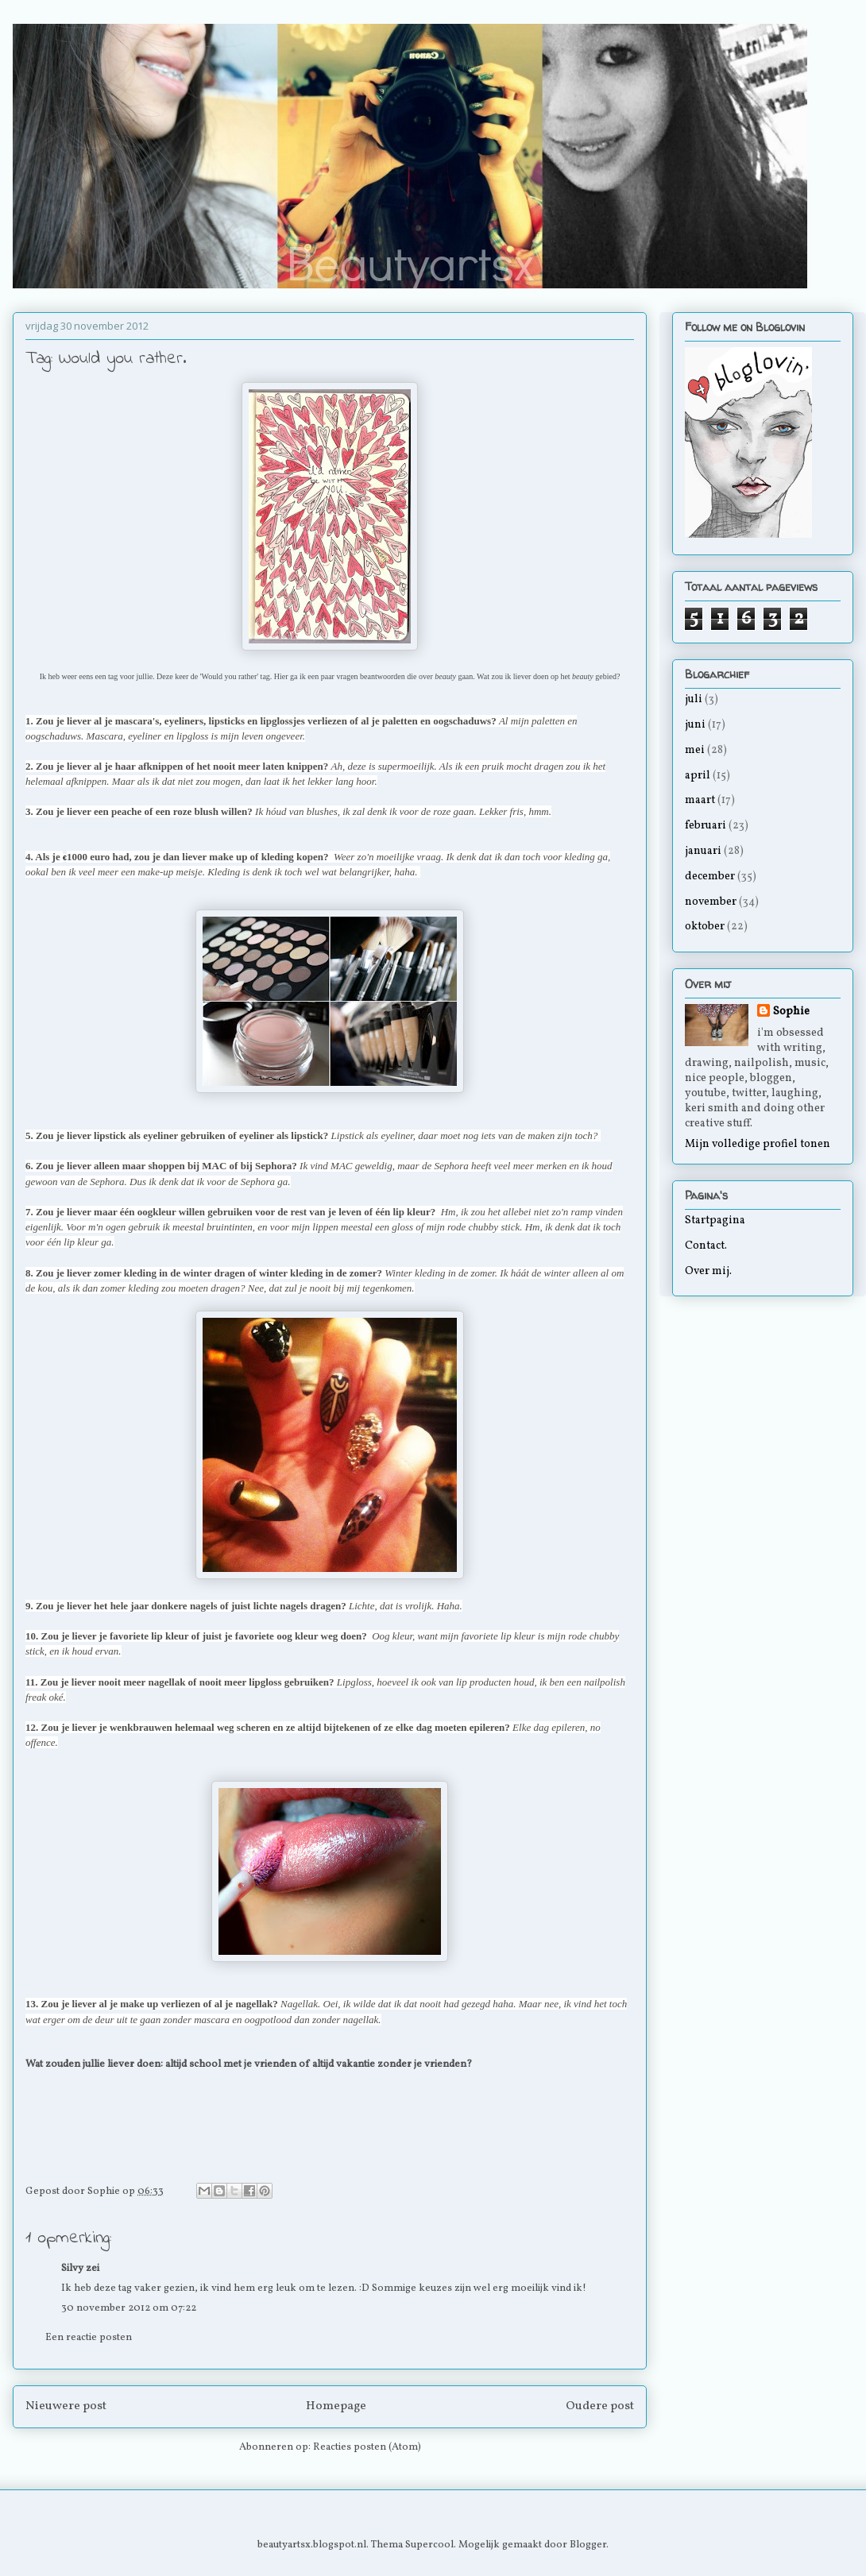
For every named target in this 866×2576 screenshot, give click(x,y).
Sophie (791, 1011)
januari (703, 851)
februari (705, 825)
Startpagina (715, 1220)
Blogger (588, 2545)
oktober (705, 926)
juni (695, 724)
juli (693, 699)
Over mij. (708, 1271)
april (697, 775)
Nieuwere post (65, 2406)
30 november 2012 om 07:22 (128, 2308)
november (710, 902)
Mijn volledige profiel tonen (757, 1144)
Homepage (336, 2406)
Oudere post (600, 2406)
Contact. (706, 1245)
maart (700, 800)
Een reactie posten (88, 2338)
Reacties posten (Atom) (367, 2447)
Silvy (72, 2268)
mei (695, 750)
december (710, 876)
